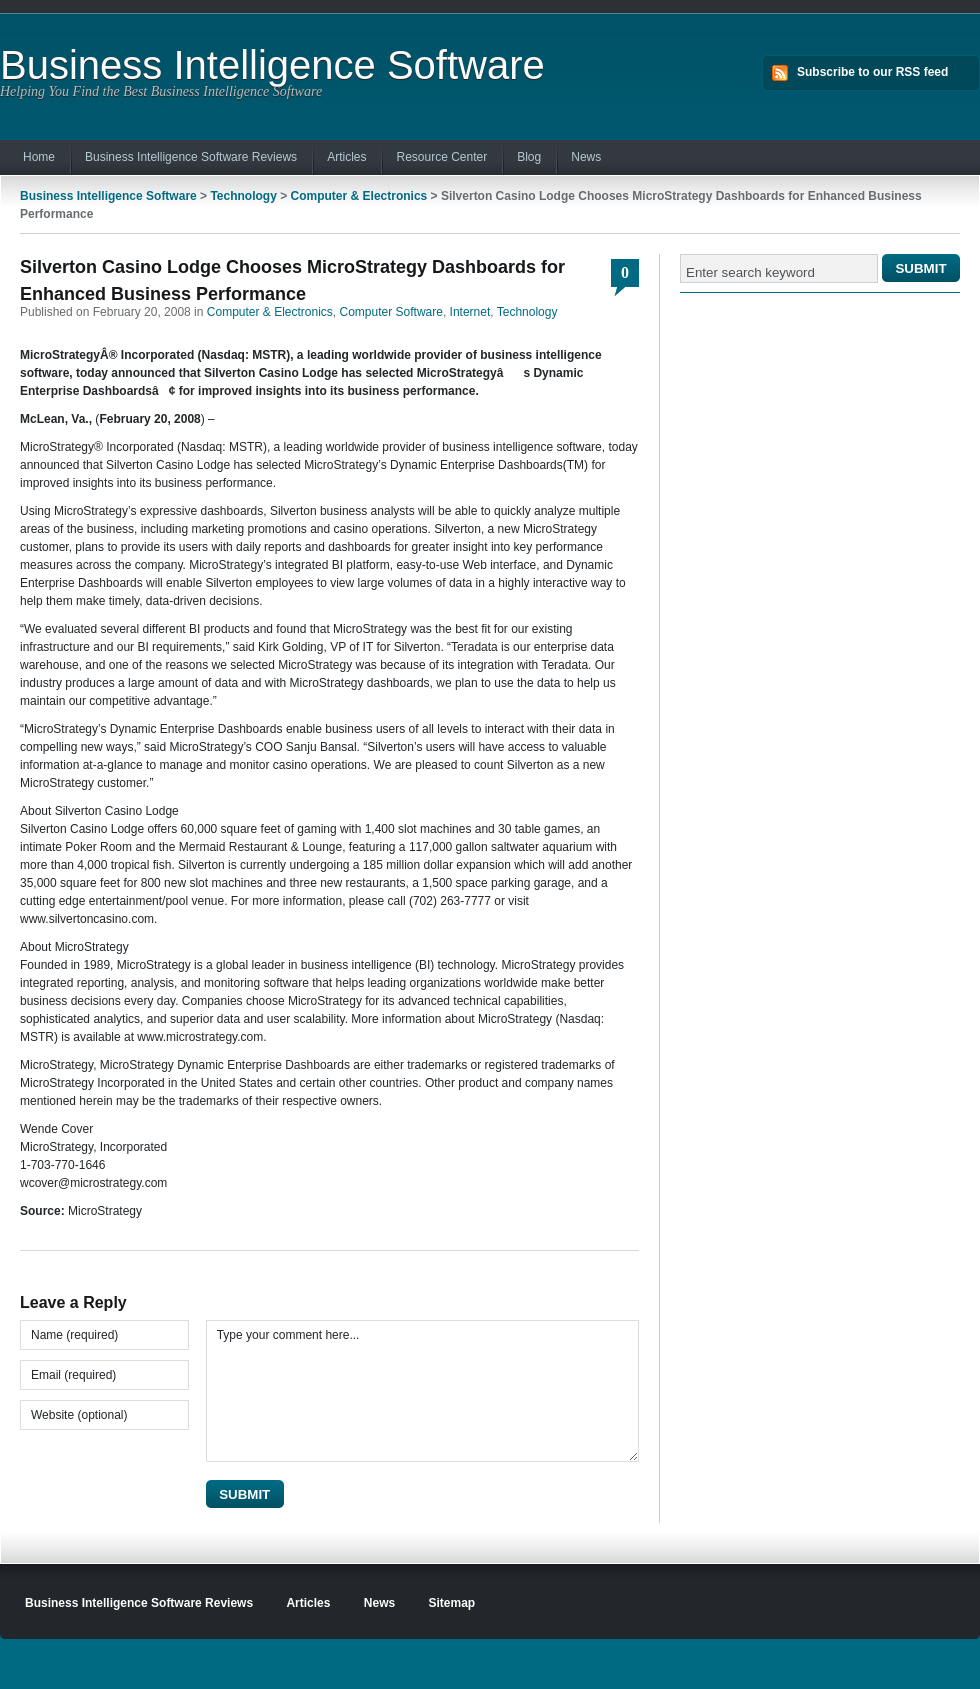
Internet (470, 312)
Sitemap (452, 1603)
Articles (346, 157)
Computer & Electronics (359, 196)
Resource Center (441, 157)
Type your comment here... (423, 1391)
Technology (243, 196)
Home (39, 157)
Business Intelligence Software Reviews (191, 157)
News (586, 157)
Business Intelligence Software (272, 65)
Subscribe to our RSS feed (872, 72)
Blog (529, 157)
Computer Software (391, 312)
